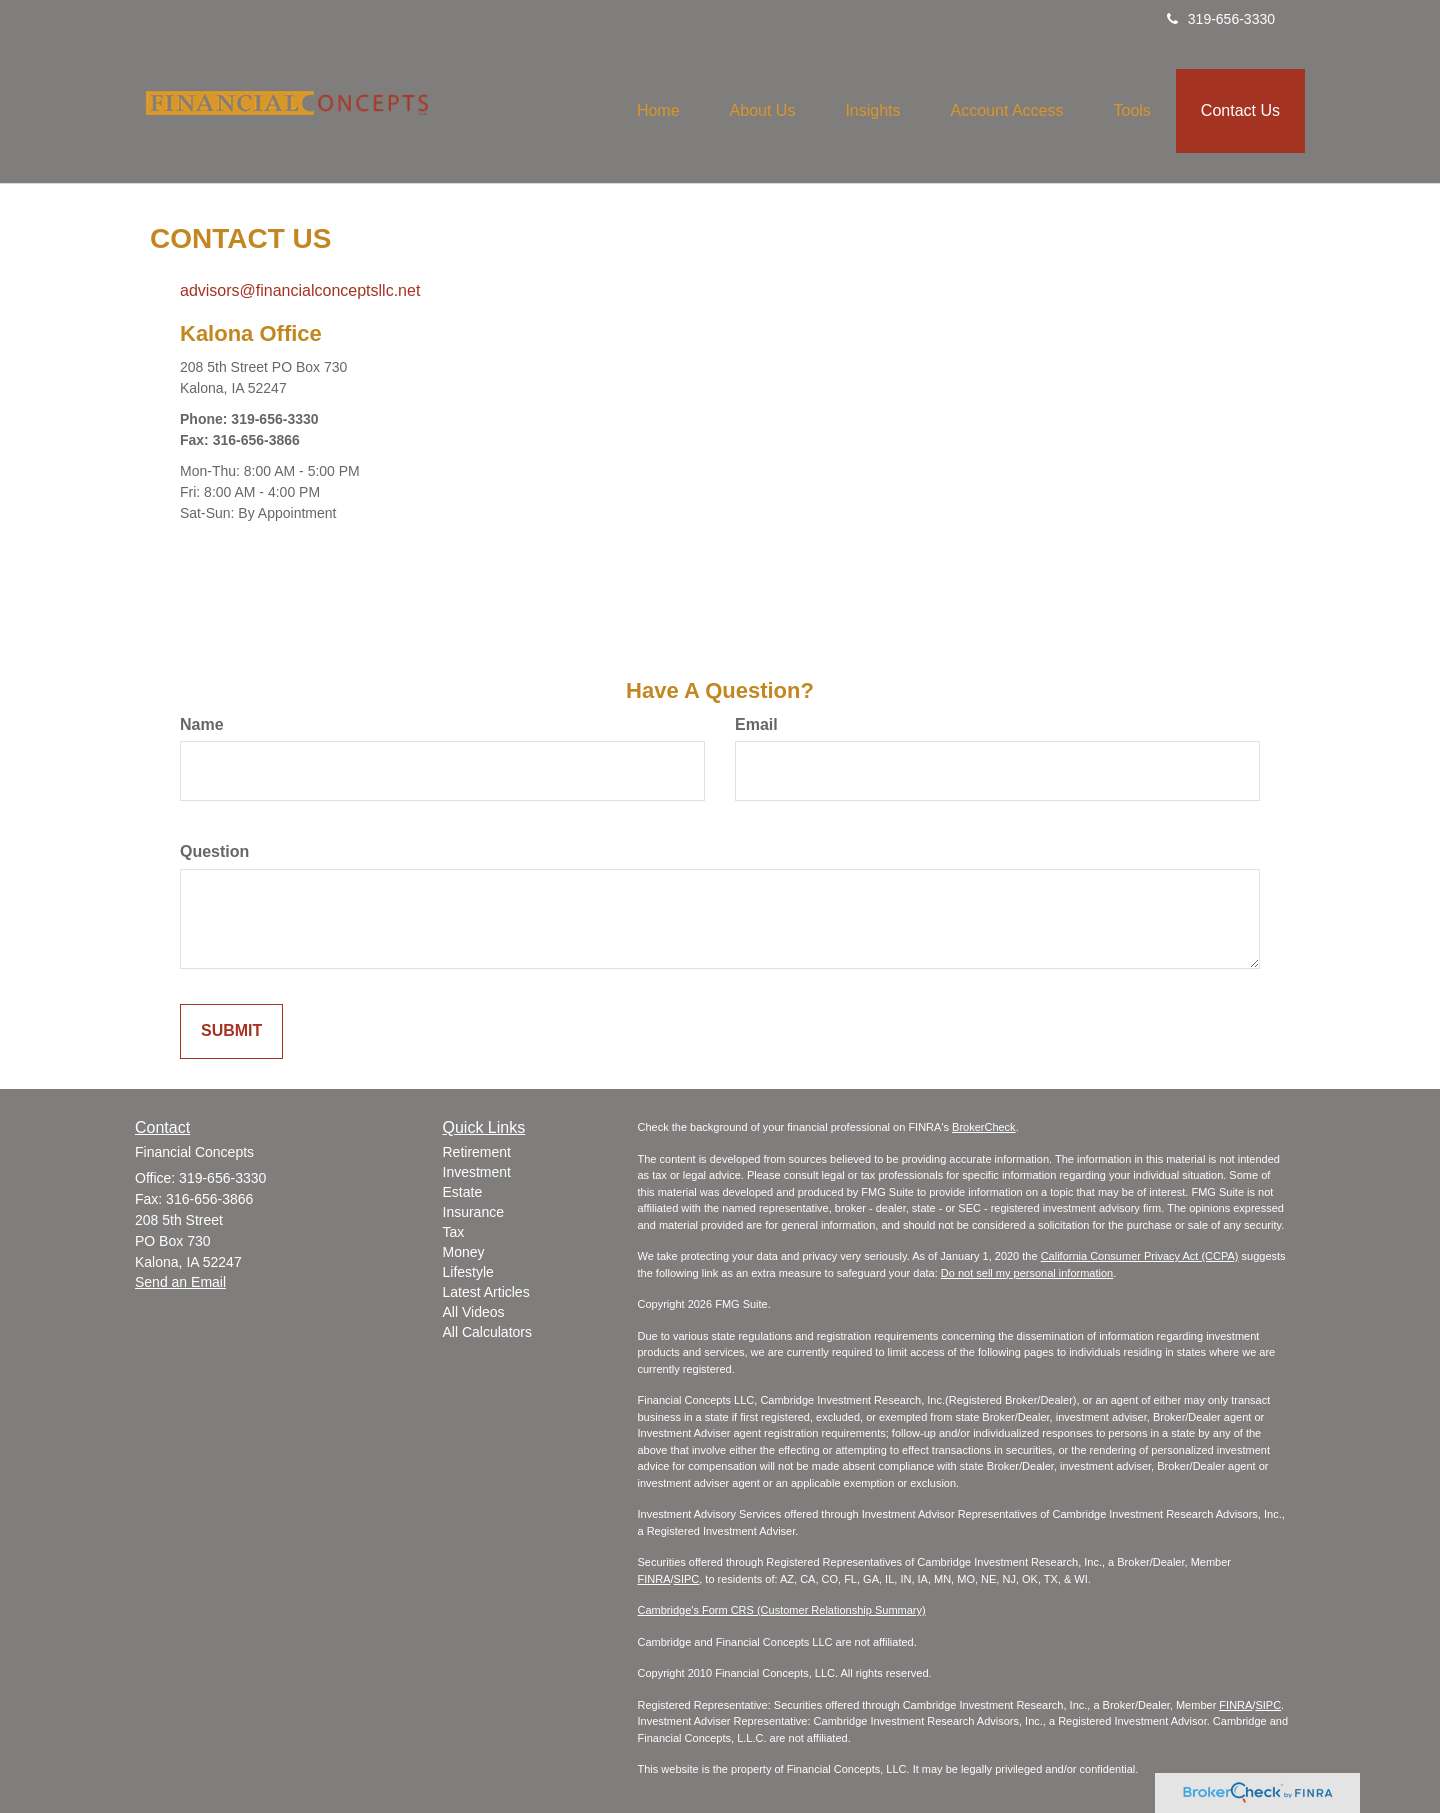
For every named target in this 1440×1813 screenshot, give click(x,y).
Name (202, 724)
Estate (463, 1192)
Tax (454, 1232)
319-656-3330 (1221, 19)
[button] (763, 111)
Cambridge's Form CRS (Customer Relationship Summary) (782, 1610)
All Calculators (487, 1332)
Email (756, 724)
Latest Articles (486, 1292)
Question (214, 851)
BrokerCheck (984, 1127)
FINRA (654, 1579)
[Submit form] (231, 1031)
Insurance (473, 1212)
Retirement (477, 1152)
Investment (477, 1172)
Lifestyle (468, 1272)
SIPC (687, 1579)
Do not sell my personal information (1027, 1273)
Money (464, 1252)
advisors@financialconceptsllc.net (300, 290)
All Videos (474, 1312)
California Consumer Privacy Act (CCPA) (1140, 1256)
